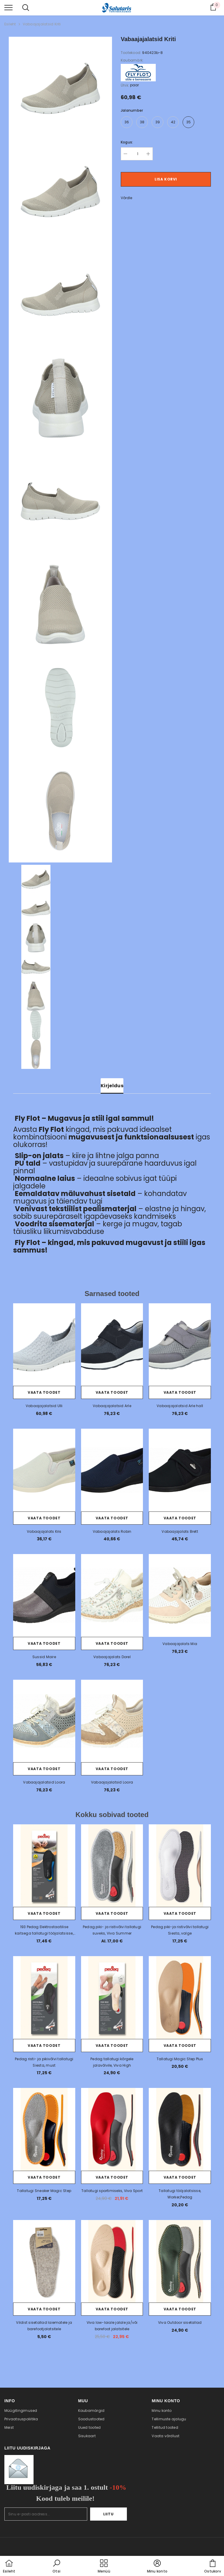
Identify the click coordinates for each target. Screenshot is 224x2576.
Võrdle (126, 197)
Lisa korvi (166, 179)
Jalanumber (132, 110)
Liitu (109, 2514)
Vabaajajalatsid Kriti (42, 24)
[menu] (8, 7)
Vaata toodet (44, 1392)
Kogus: (127, 142)
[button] (56, 2567)
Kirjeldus (112, 1085)
